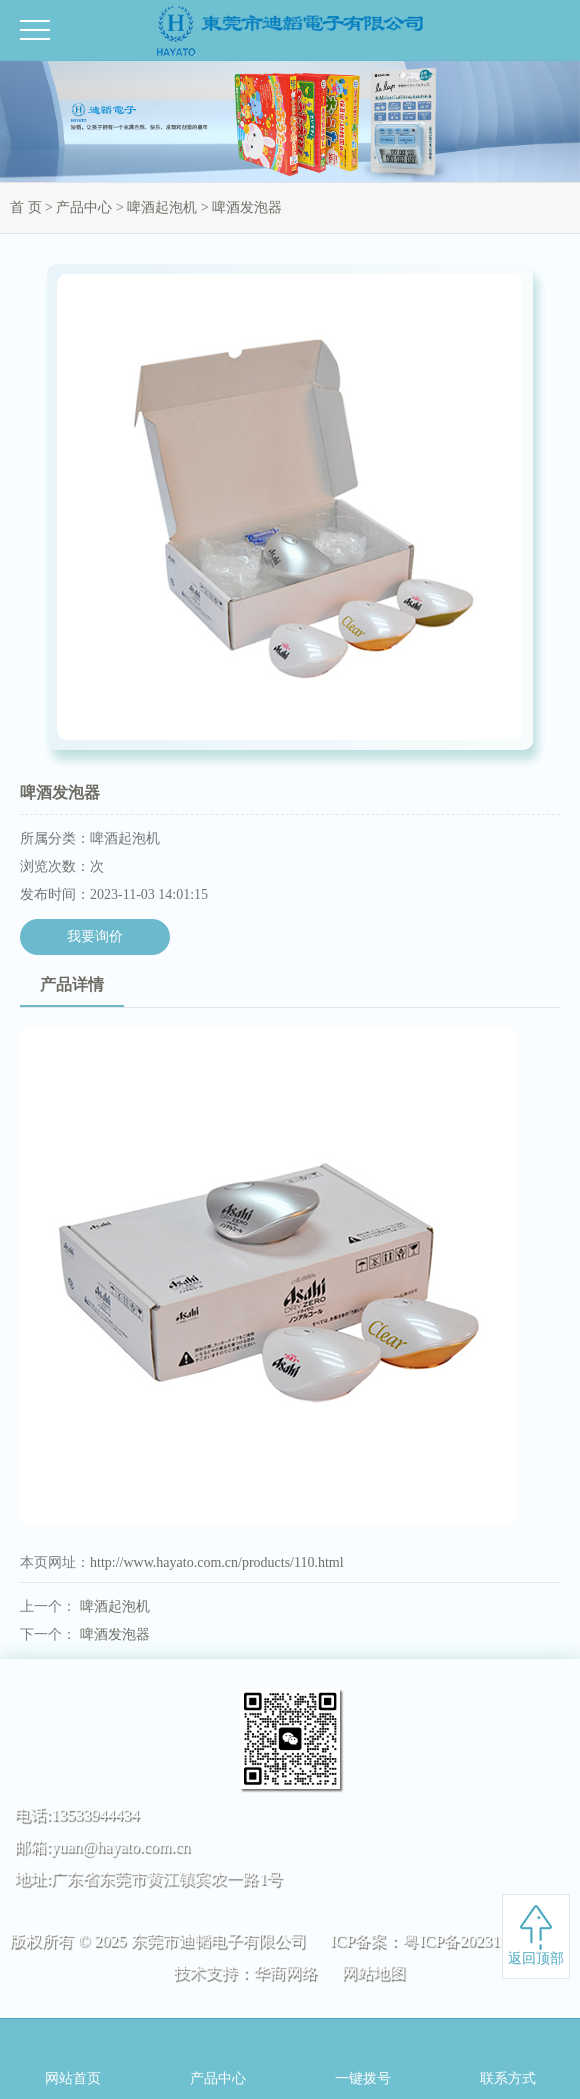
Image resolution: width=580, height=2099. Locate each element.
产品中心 (84, 207)
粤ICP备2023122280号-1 (486, 1940)
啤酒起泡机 (162, 207)
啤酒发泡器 (115, 1634)
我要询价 (95, 936)
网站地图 (374, 1972)
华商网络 (286, 1972)
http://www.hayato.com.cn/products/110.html (217, 1562)
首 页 (26, 207)
